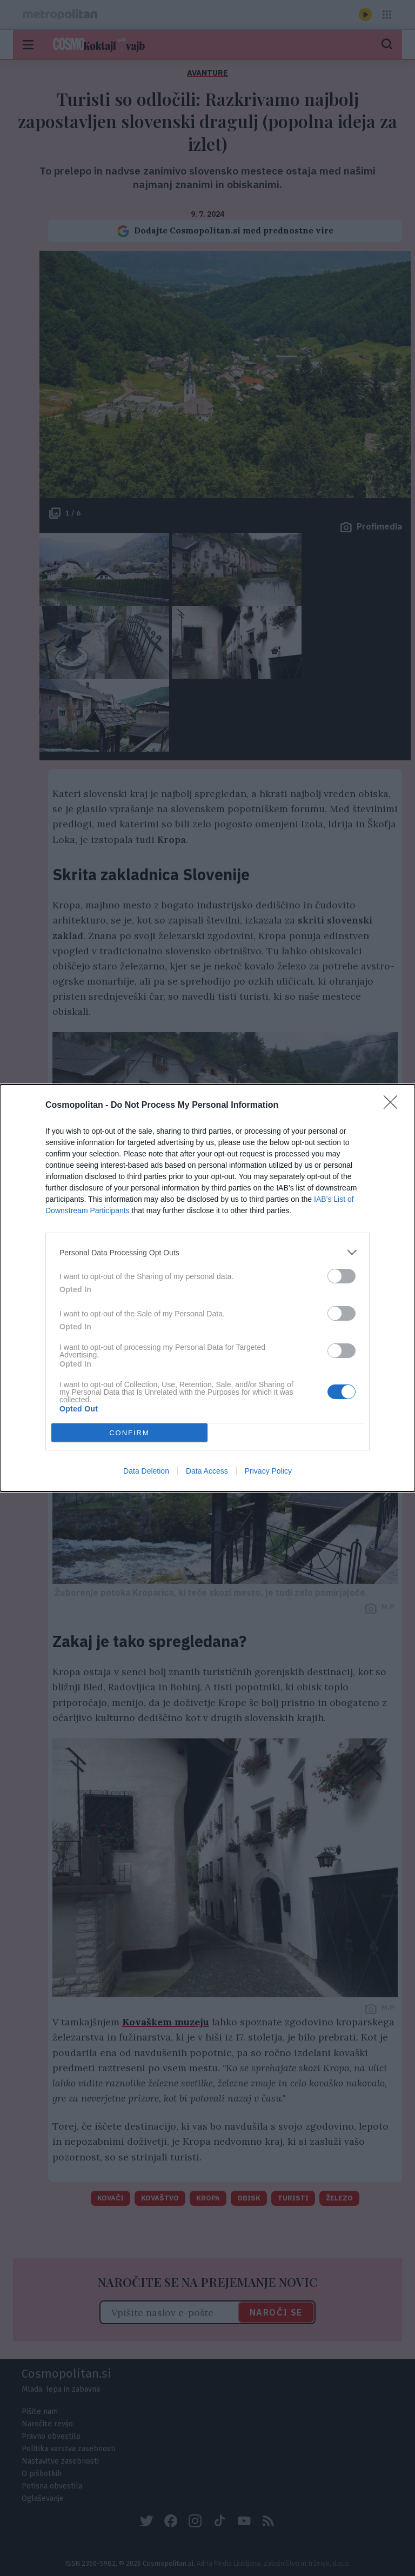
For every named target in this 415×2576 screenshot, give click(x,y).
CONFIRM (129, 1433)
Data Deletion (146, 1471)
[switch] (341, 1276)
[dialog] (207, 1288)
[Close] (394, 1105)
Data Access (207, 1471)
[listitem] (207, 1252)
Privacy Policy (268, 1471)
